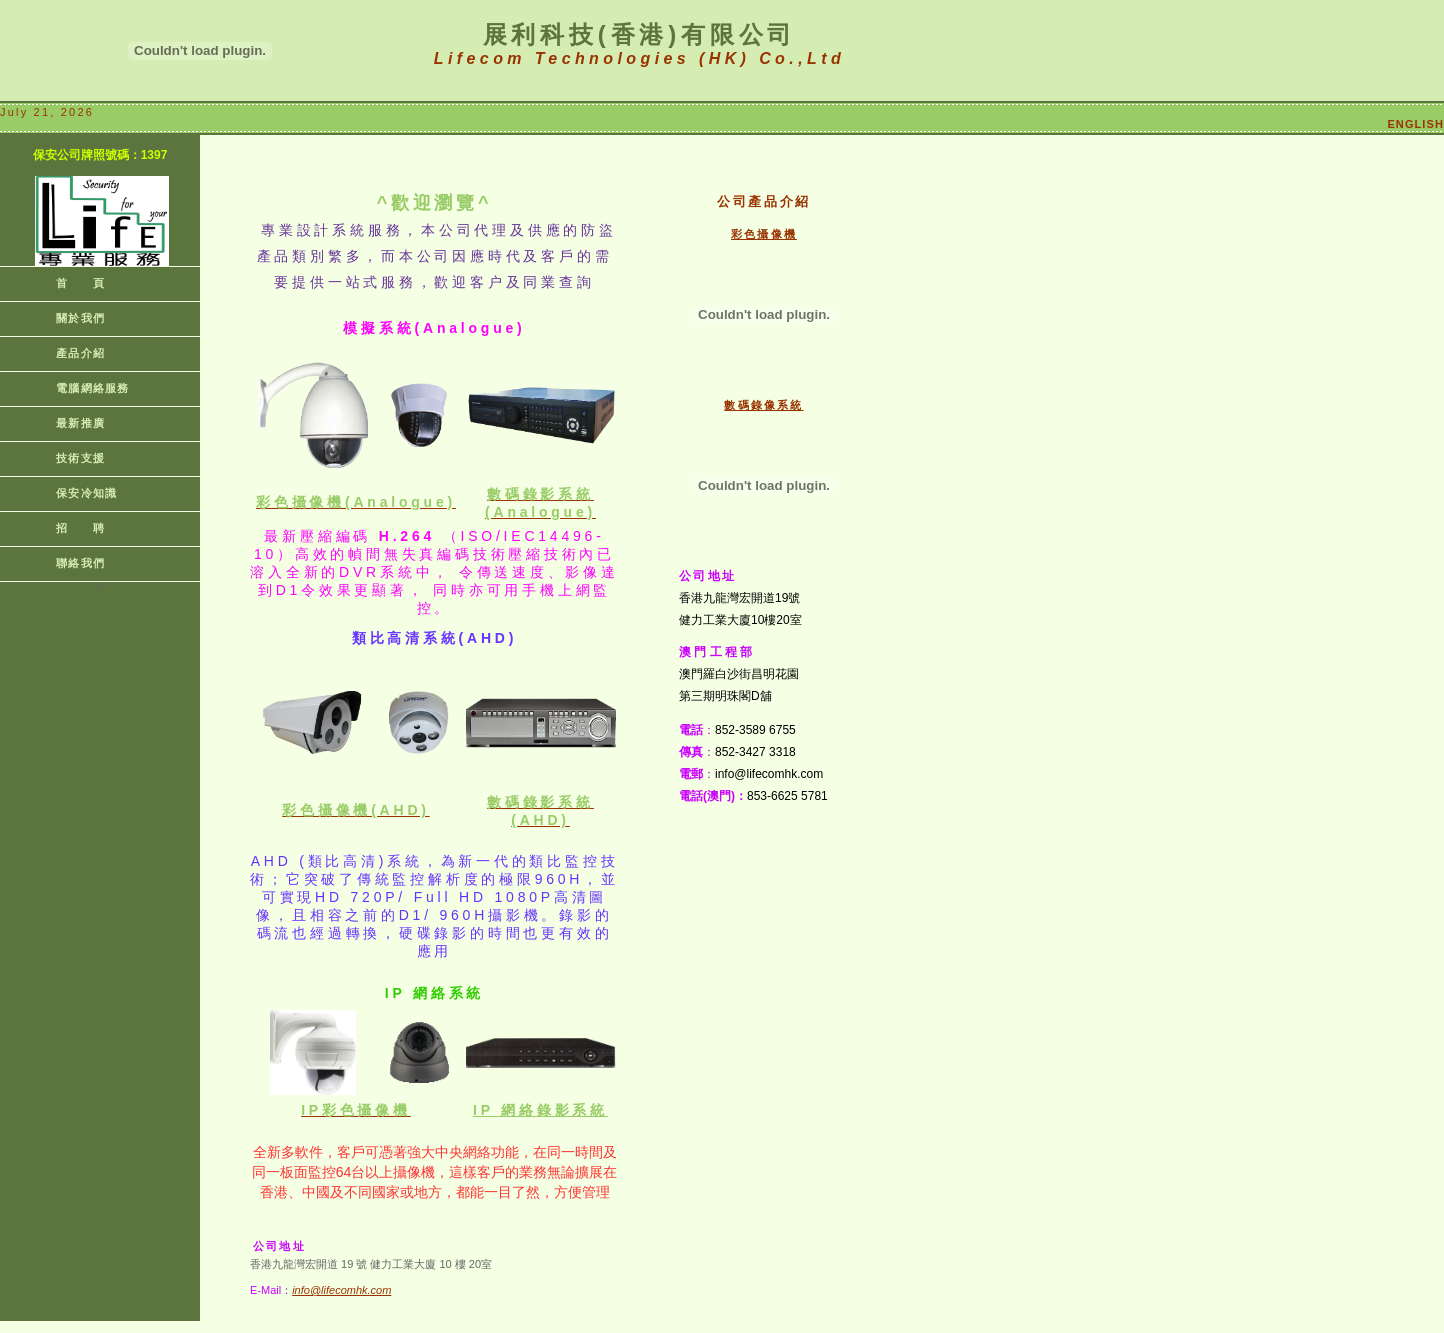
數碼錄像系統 (763, 405)
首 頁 (62, 283)
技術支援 (62, 458)
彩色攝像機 (764, 234)
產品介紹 (62, 353)
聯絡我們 (62, 563)
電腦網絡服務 (74, 388)
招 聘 (62, 528)
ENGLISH (1415, 124)
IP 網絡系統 (540, 1110)
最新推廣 (62, 423)
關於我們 (62, 318)
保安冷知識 (68, 493)
